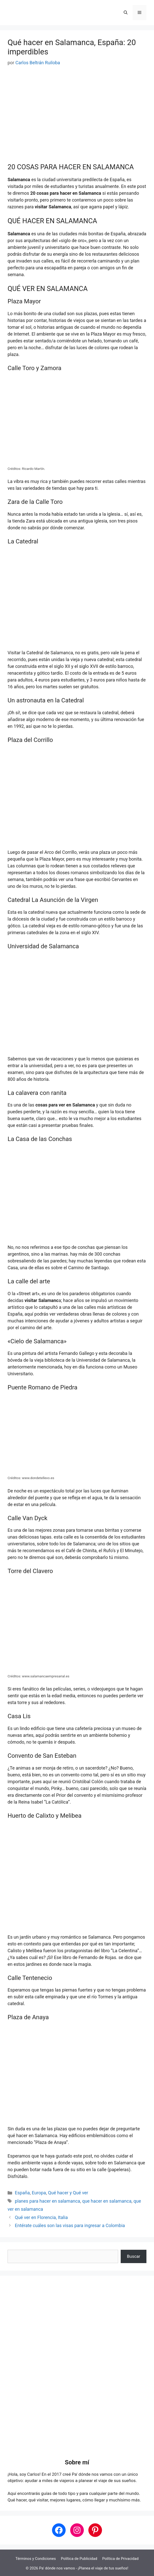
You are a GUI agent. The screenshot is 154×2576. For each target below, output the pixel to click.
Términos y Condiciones (35, 2558)
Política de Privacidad (120, 2558)
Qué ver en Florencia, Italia (41, 2217)
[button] (126, 12)
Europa (39, 2192)
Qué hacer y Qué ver (68, 2192)
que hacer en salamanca (106, 2201)
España (22, 2192)
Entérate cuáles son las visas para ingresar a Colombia (70, 2225)
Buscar (133, 2256)
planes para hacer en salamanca (47, 2201)
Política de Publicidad (79, 2558)
